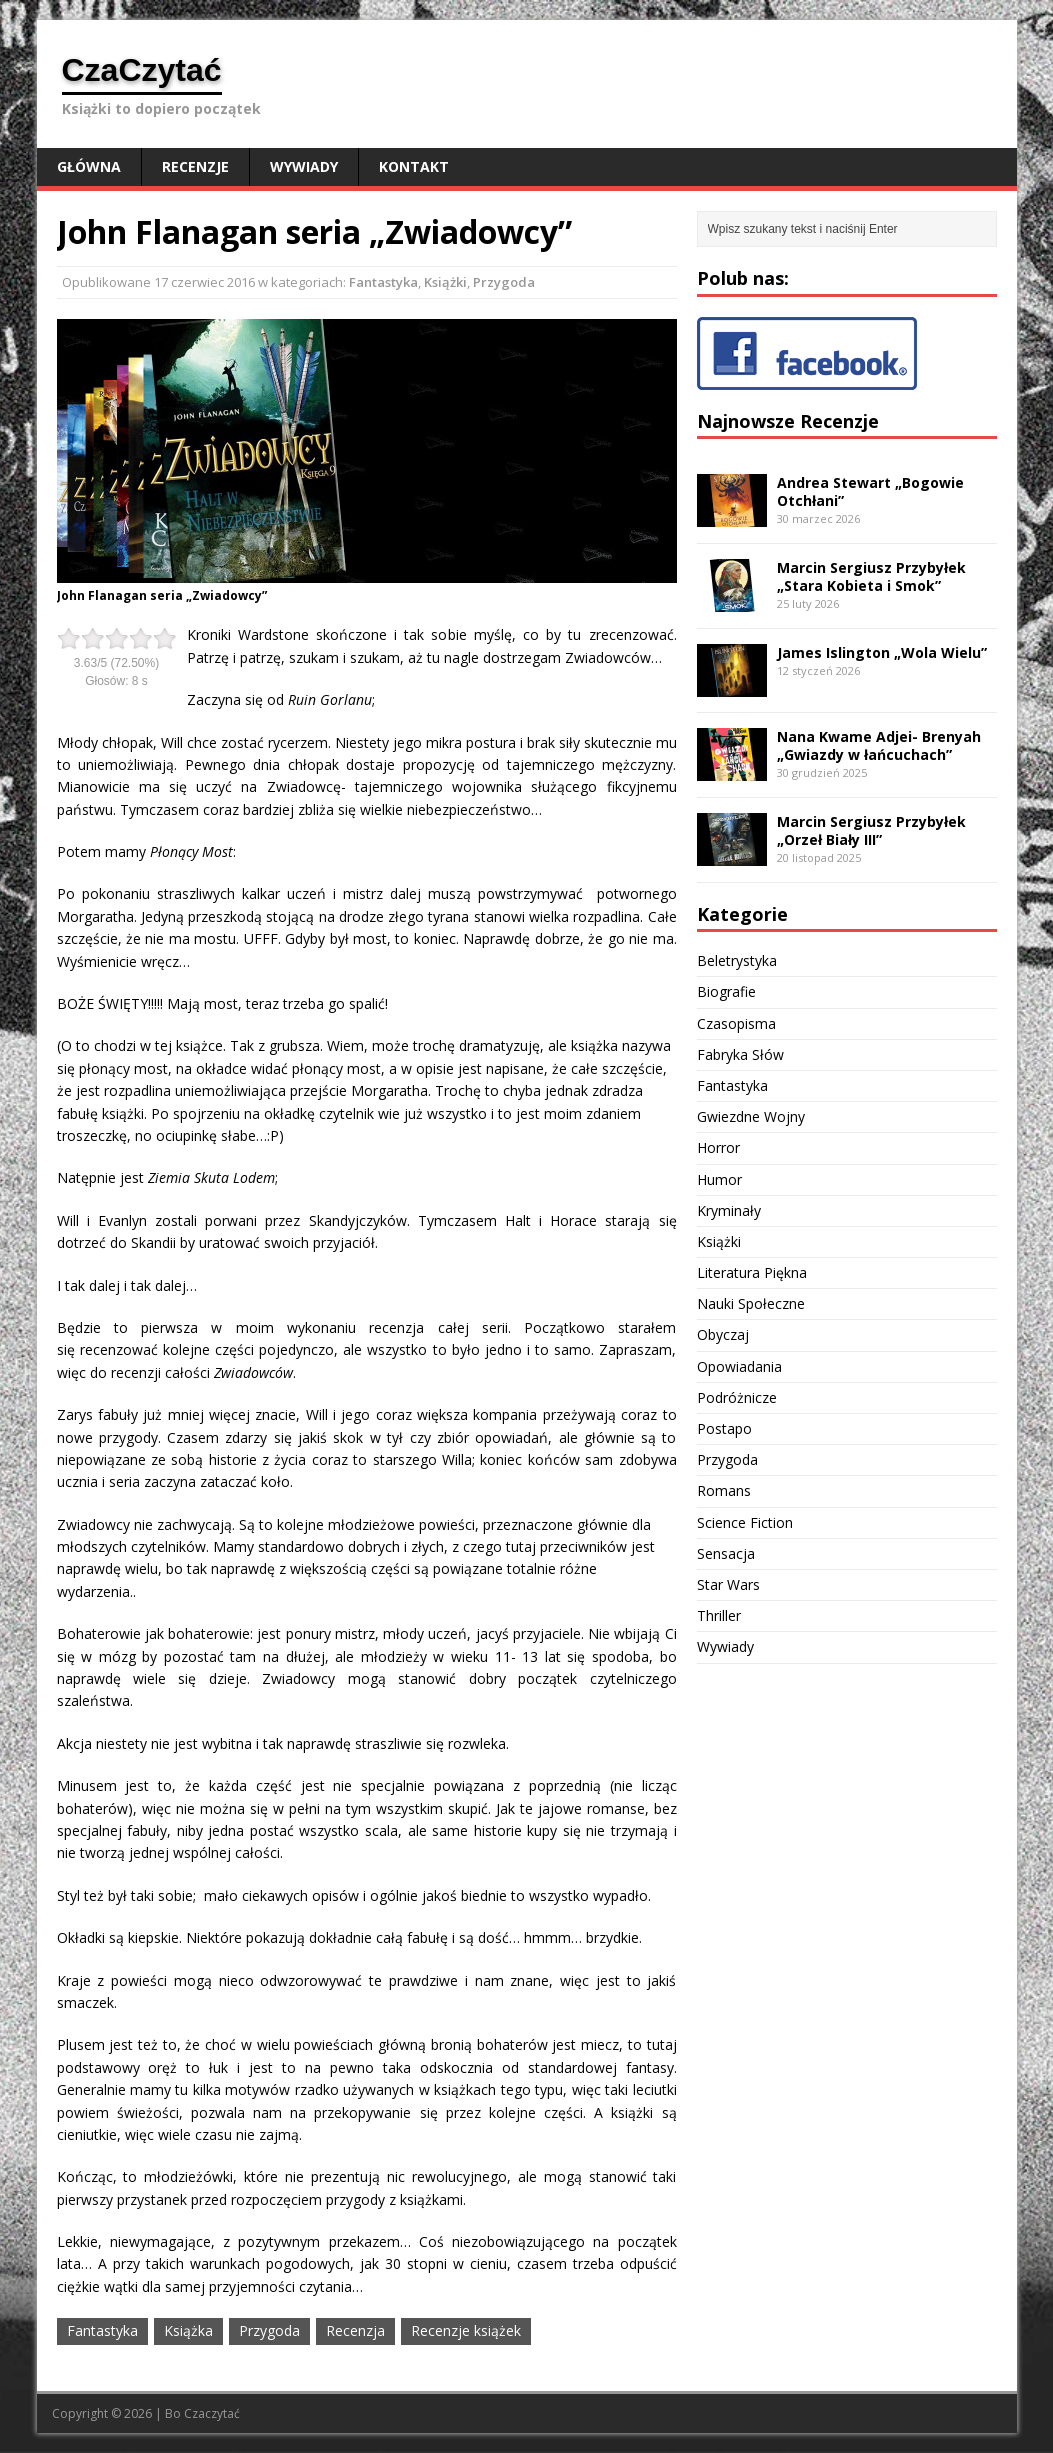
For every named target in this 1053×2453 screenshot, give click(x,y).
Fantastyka (383, 282)
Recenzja (355, 2330)
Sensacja (726, 1553)
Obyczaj (723, 1334)
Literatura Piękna (752, 1272)
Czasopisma (736, 1023)
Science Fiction (745, 1522)
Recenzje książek (466, 2330)
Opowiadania (739, 1366)
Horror (718, 1147)
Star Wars (728, 1584)
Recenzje (195, 166)
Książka (188, 2330)
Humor (719, 1179)
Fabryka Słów (740, 1054)
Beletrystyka (737, 960)
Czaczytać (212, 2413)
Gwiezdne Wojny (751, 1116)
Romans (724, 1490)
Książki (445, 282)
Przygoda (504, 282)
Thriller (719, 1615)
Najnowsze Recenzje (788, 421)
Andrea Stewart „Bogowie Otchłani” (870, 491)
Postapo (724, 1428)
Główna (89, 166)
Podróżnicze (737, 1397)
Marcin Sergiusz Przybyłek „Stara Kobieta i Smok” (871, 576)
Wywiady (304, 166)
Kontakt (414, 166)
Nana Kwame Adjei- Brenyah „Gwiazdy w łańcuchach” (879, 745)
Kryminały (729, 1210)
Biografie (726, 991)
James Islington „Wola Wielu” (882, 652)
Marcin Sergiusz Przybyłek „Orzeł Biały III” (871, 830)
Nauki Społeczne (751, 1303)
